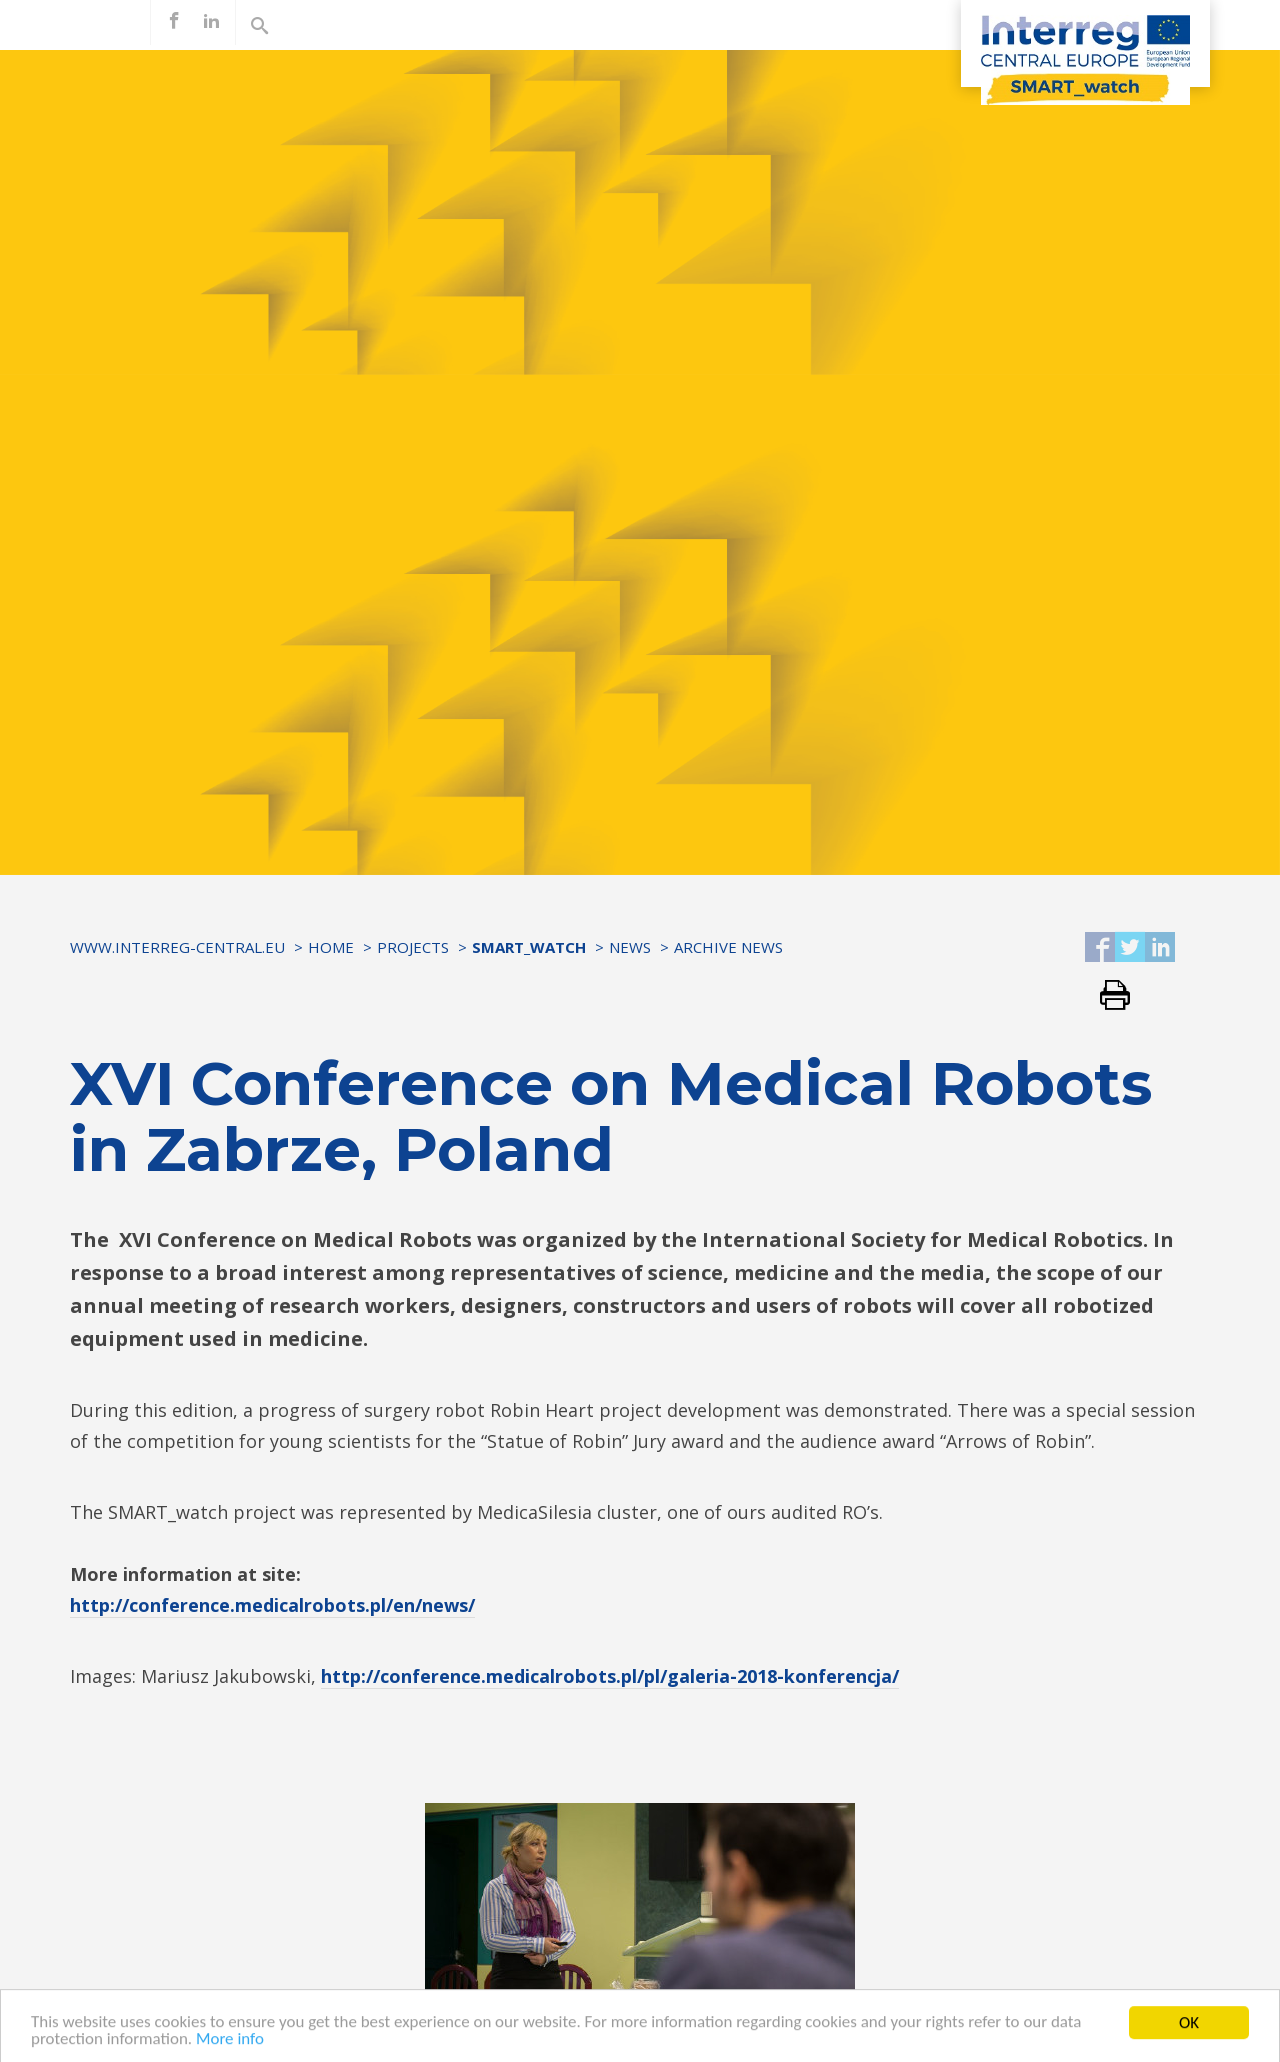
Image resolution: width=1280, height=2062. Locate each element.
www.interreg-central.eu (177, 947)
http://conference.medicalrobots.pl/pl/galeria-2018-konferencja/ (610, 1676)
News (630, 947)
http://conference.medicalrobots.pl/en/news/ (272, 1605)
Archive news (728, 947)
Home (331, 947)
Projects (413, 947)
